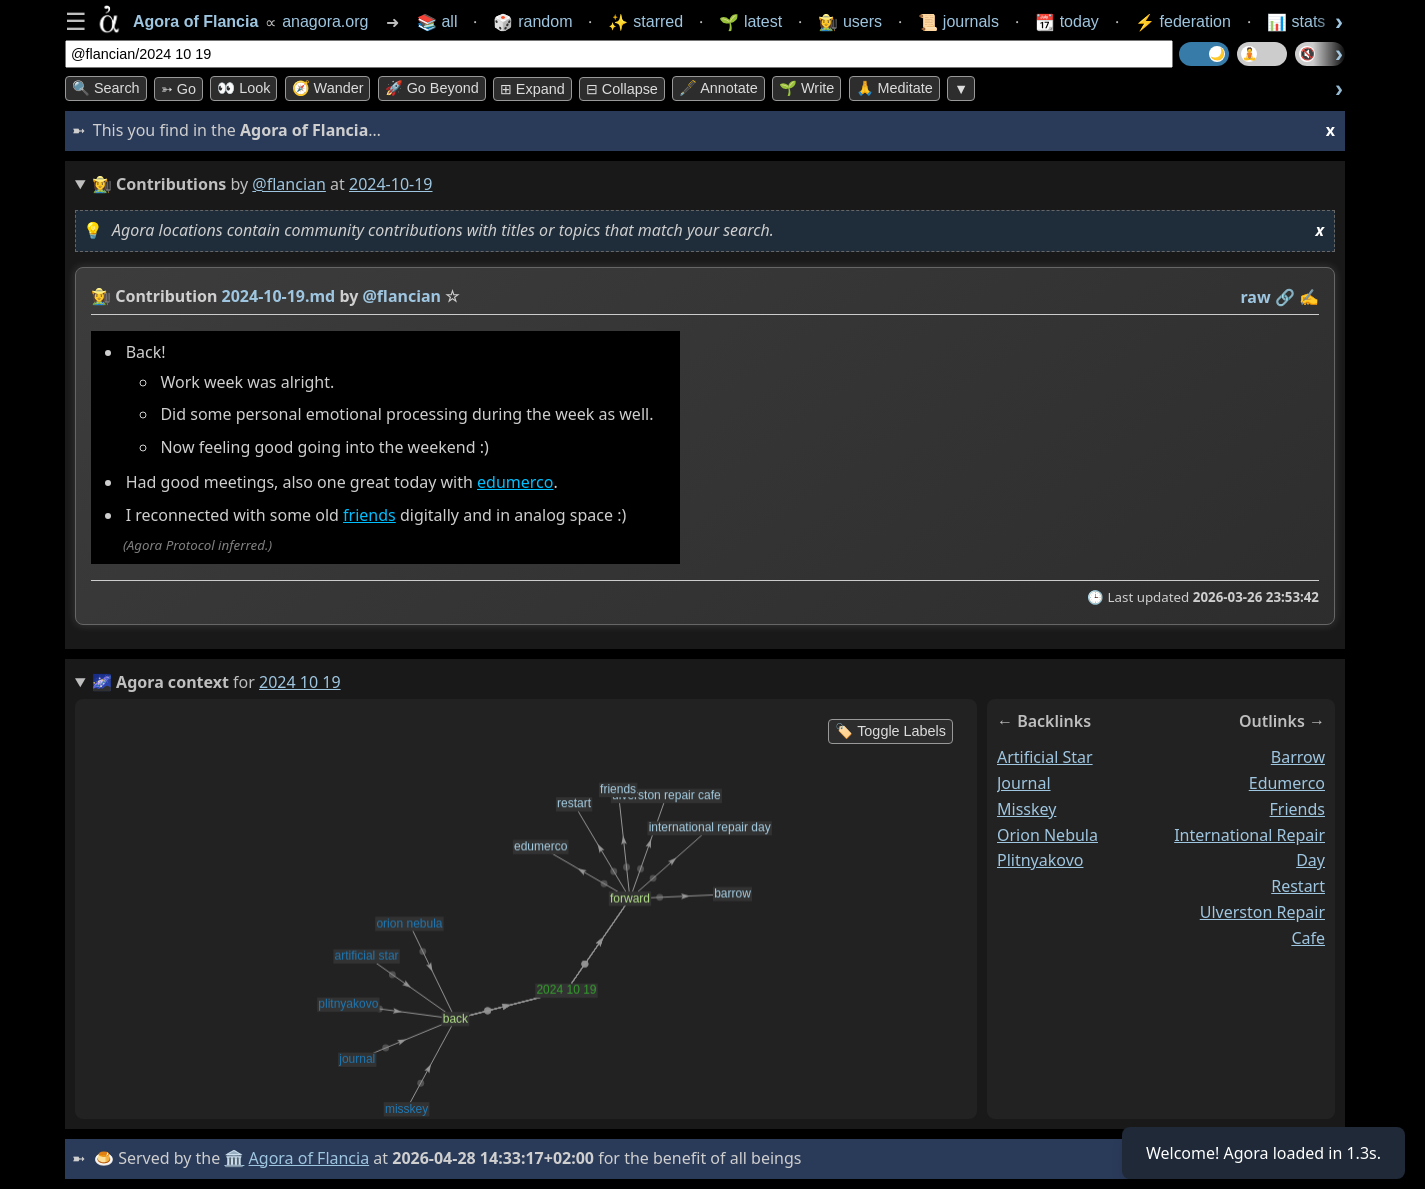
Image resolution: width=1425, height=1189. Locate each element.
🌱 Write (806, 88)
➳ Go (178, 89)
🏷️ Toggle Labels (890, 731)
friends (369, 515)
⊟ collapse (622, 89)
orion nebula (1047, 834)
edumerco (515, 482)
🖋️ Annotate (718, 88)
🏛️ (234, 1158)
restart (1298, 886)
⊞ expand (532, 89)
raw (1256, 297)
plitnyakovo (1040, 860)
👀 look (243, 88)
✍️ (1309, 297)
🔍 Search (106, 88)
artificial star (1045, 757)
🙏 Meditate (894, 88)
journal (1024, 782)
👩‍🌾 (101, 296)
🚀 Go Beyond (432, 88)
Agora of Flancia (309, 1158)
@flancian (289, 184)
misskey (1026, 808)
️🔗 (1285, 297)
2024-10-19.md (279, 296)
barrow (1298, 757)
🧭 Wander (328, 88)
